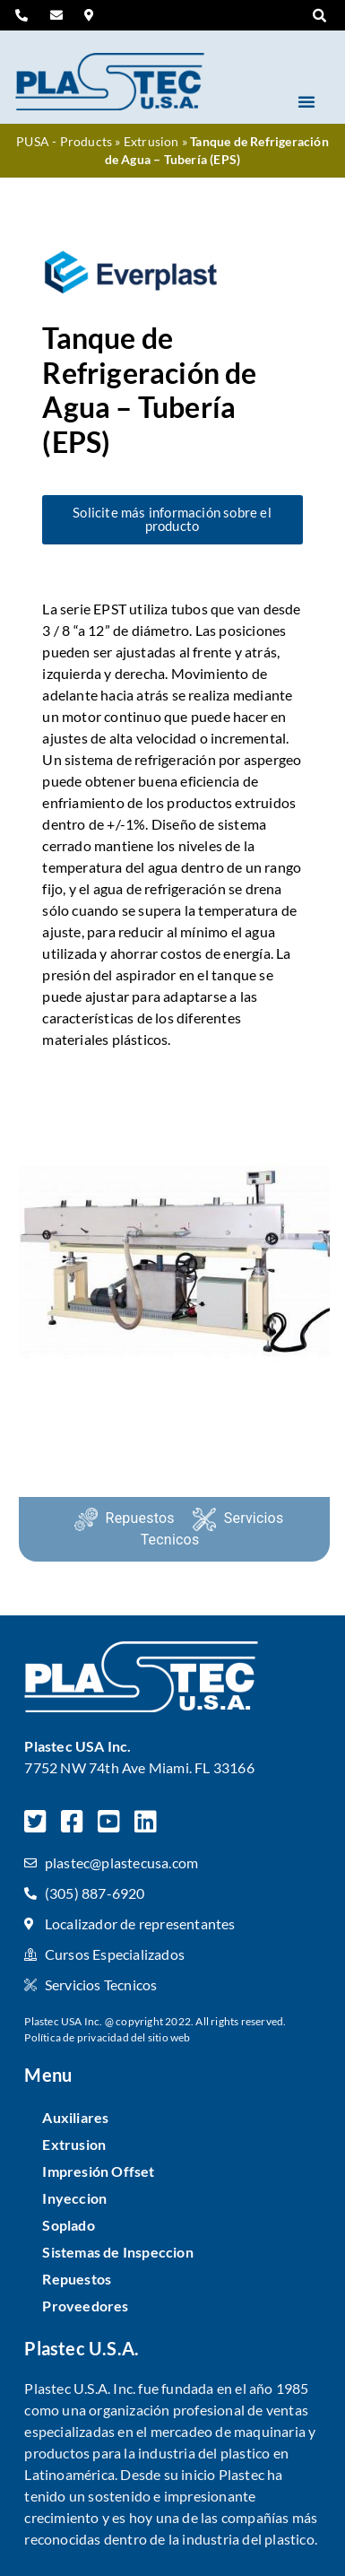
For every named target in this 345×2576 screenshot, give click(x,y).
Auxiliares (75, 2117)
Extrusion (151, 142)
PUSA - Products (64, 142)
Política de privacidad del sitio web (107, 2037)
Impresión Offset (98, 2171)
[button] (320, 16)
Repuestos (140, 1518)
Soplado (68, 2224)
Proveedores (85, 2305)
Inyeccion (74, 2197)
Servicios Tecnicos (212, 1529)
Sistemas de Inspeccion (117, 2251)
